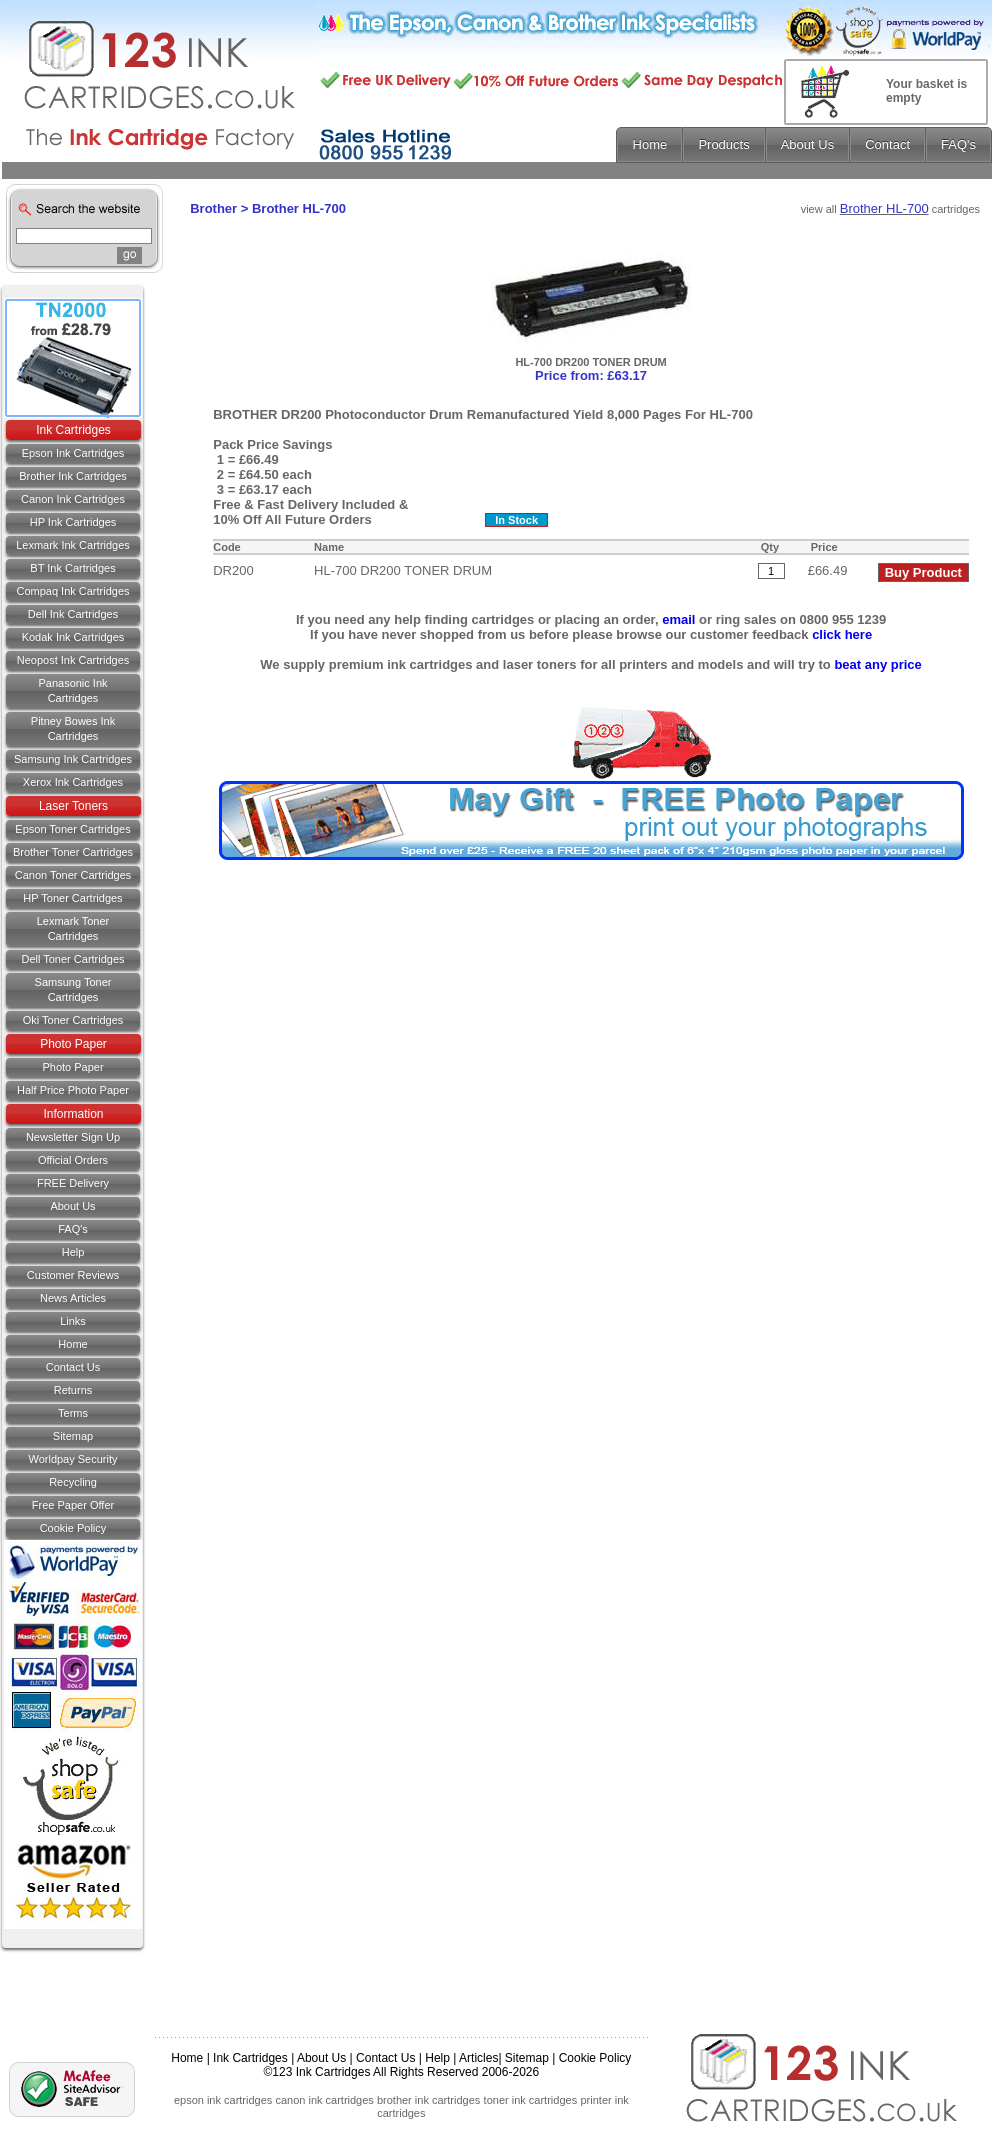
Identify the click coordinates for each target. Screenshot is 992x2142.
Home (72, 1344)
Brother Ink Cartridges (73, 476)
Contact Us (385, 2058)
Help (73, 1252)
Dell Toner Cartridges (72, 959)
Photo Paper (73, 1044)
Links (73, 1321)
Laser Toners (73, 806)
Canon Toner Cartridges (73, 875)
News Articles (73, 1298)
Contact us (73, 1367)
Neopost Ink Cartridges (73, 660)
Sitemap (73, 1436)
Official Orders (73, 1160)
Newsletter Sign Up (73, 1137)
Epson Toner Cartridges (72, 829)
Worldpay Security (72, 1459)
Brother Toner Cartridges (73, 852)
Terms (73, 1413)
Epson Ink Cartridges (73, 453)
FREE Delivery (73, 1183)
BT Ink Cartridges (72, 568)
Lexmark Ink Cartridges (73, 545)
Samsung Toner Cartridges (73, 989)
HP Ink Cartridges (73, 522)
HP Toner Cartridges (72, 898)
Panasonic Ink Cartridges (72, 690)
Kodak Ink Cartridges (73, 637)
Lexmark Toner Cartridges (73, 928)
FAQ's (73, 1229)
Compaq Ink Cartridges (72, 591)
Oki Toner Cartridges (73, 1020)
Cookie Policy (73, 1528)
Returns (73, 1390)
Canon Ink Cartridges (73, 499)
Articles (478, 2058)
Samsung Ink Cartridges (73, 759)
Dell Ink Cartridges (73, 614)
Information (73, 1114)
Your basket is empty (926, 91)
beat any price (877, 664)
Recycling (73, 1482)
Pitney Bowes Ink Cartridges (73, 728)
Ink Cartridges (73, 430)
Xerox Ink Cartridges (73, 782)
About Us (72, 1206)
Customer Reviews (73, 1275)
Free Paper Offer (73, 1505)
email (678, 619)
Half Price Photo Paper (73, 1090)
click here (842, 634)
